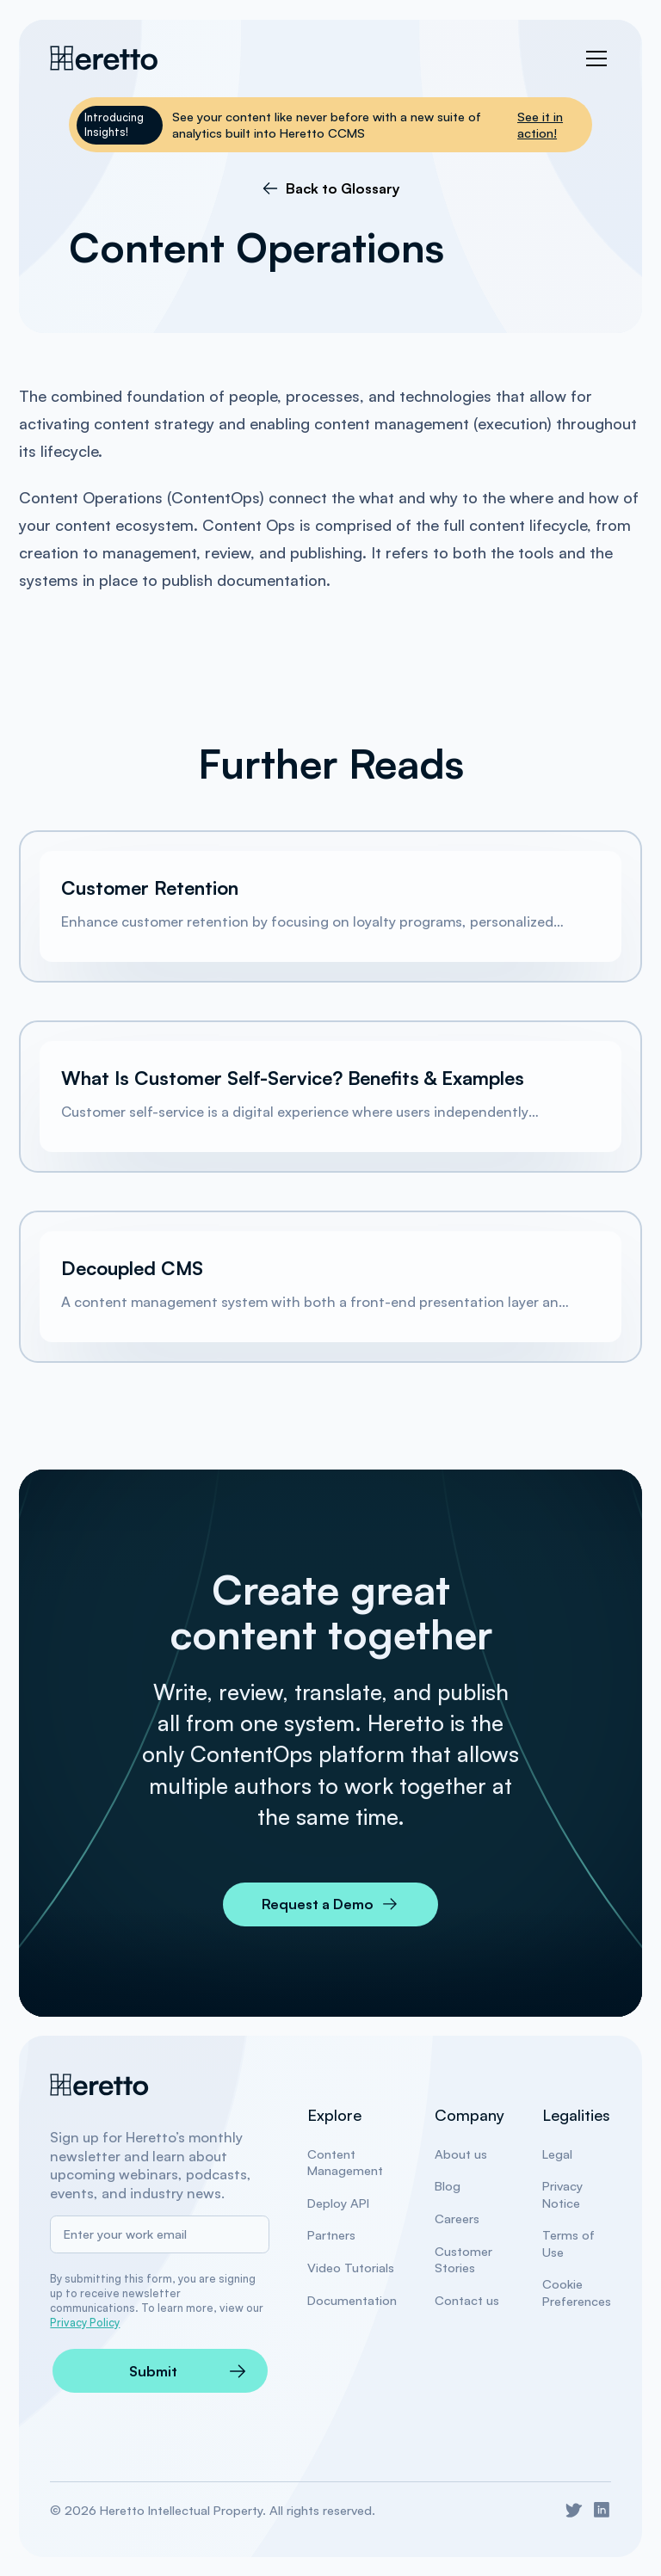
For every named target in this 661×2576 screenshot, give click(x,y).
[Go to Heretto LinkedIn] (601, 2509)
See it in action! (540, 124)
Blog (447, 2186)
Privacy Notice (562, 2194)
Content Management (345, 2162)
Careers (457, 2218)
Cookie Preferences (576, 2292)
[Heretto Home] (100, 2085)
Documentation (352, 2300)
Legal (557, 2154)
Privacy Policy (85, 2322)
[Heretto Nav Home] (105, 58)
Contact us (467, 2300)
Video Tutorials (350, 2267)
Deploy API (338, 2203)
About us (461, 2154)
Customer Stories (463, 2259)
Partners (331, 2235)
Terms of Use (568, 2243)
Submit (153, 2371)
